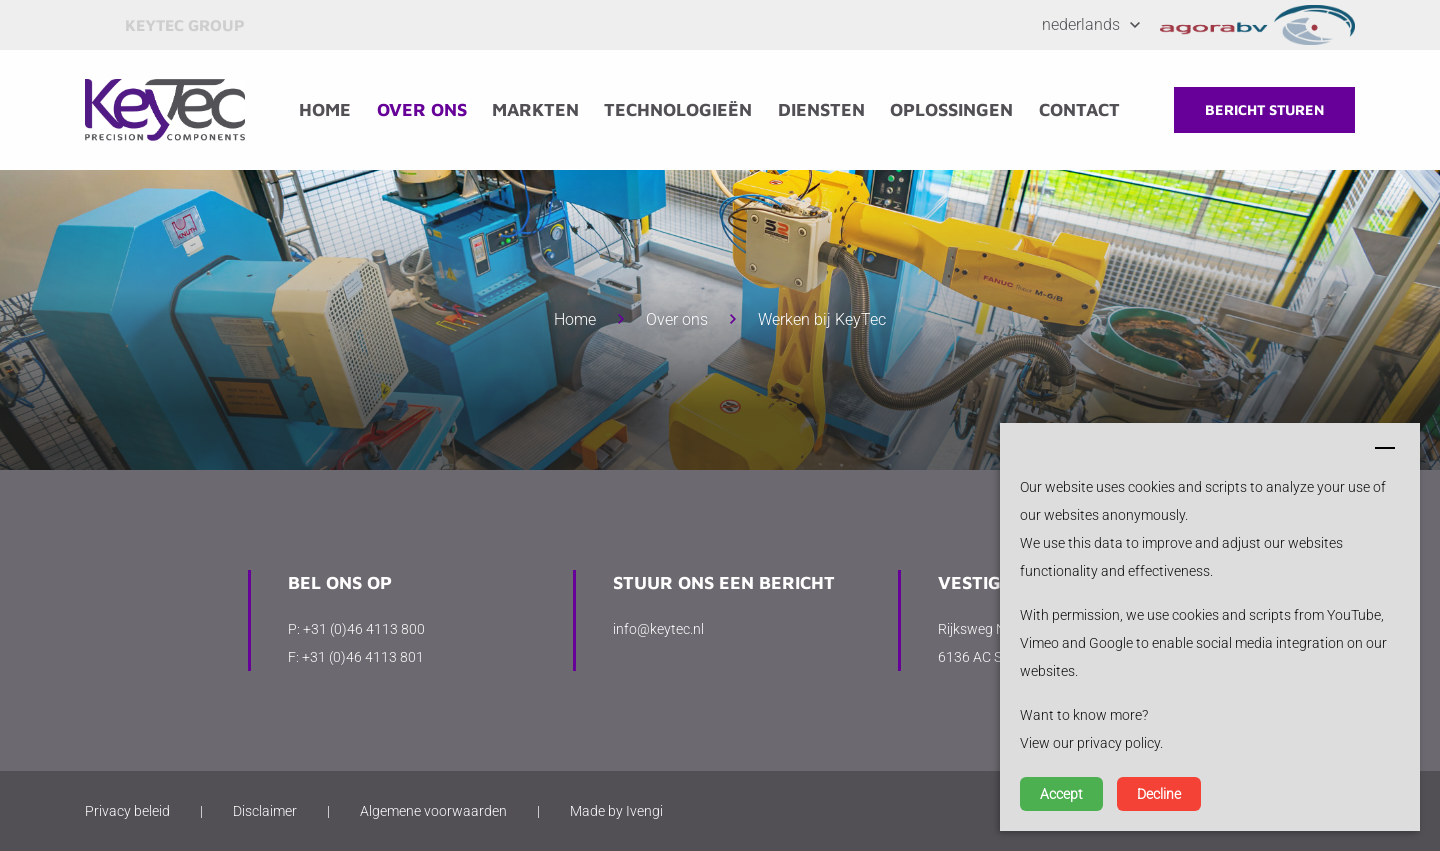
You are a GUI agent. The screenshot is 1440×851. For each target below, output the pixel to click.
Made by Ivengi (616, 811)
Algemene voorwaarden (433, 811)
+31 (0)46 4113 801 (363, 657)
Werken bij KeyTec (822, 319)
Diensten (821, 109)
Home (325, 109)
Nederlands (1081, 24)
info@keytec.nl (658, 629)
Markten (535, 109)
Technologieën (678, 109)
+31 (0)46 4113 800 (364, 629)
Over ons (422, 109)
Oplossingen (951, 109)
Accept (1061, 794)
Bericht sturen (1264, 109)
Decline (1159, 794)
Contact (1079, 109)
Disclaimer (265, 811)
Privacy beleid (127, 811)
